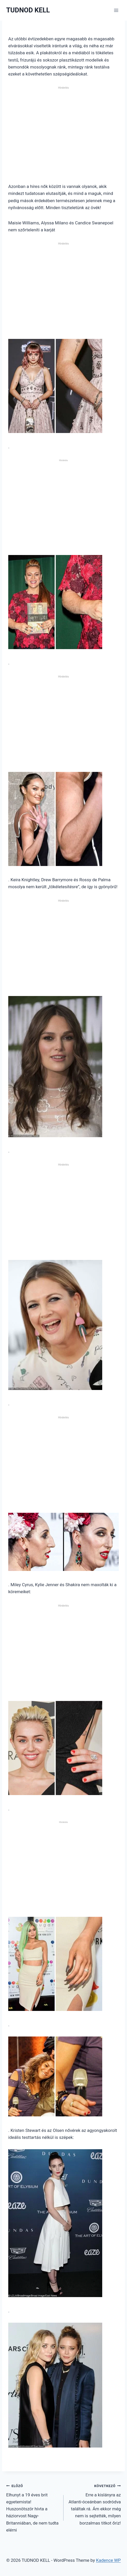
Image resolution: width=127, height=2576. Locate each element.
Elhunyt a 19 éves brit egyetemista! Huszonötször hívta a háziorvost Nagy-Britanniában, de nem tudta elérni (32, 2507)
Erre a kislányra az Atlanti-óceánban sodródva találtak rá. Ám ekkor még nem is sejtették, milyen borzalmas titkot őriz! (94, 2503)
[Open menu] (116, 10)
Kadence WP (108, 2560)
